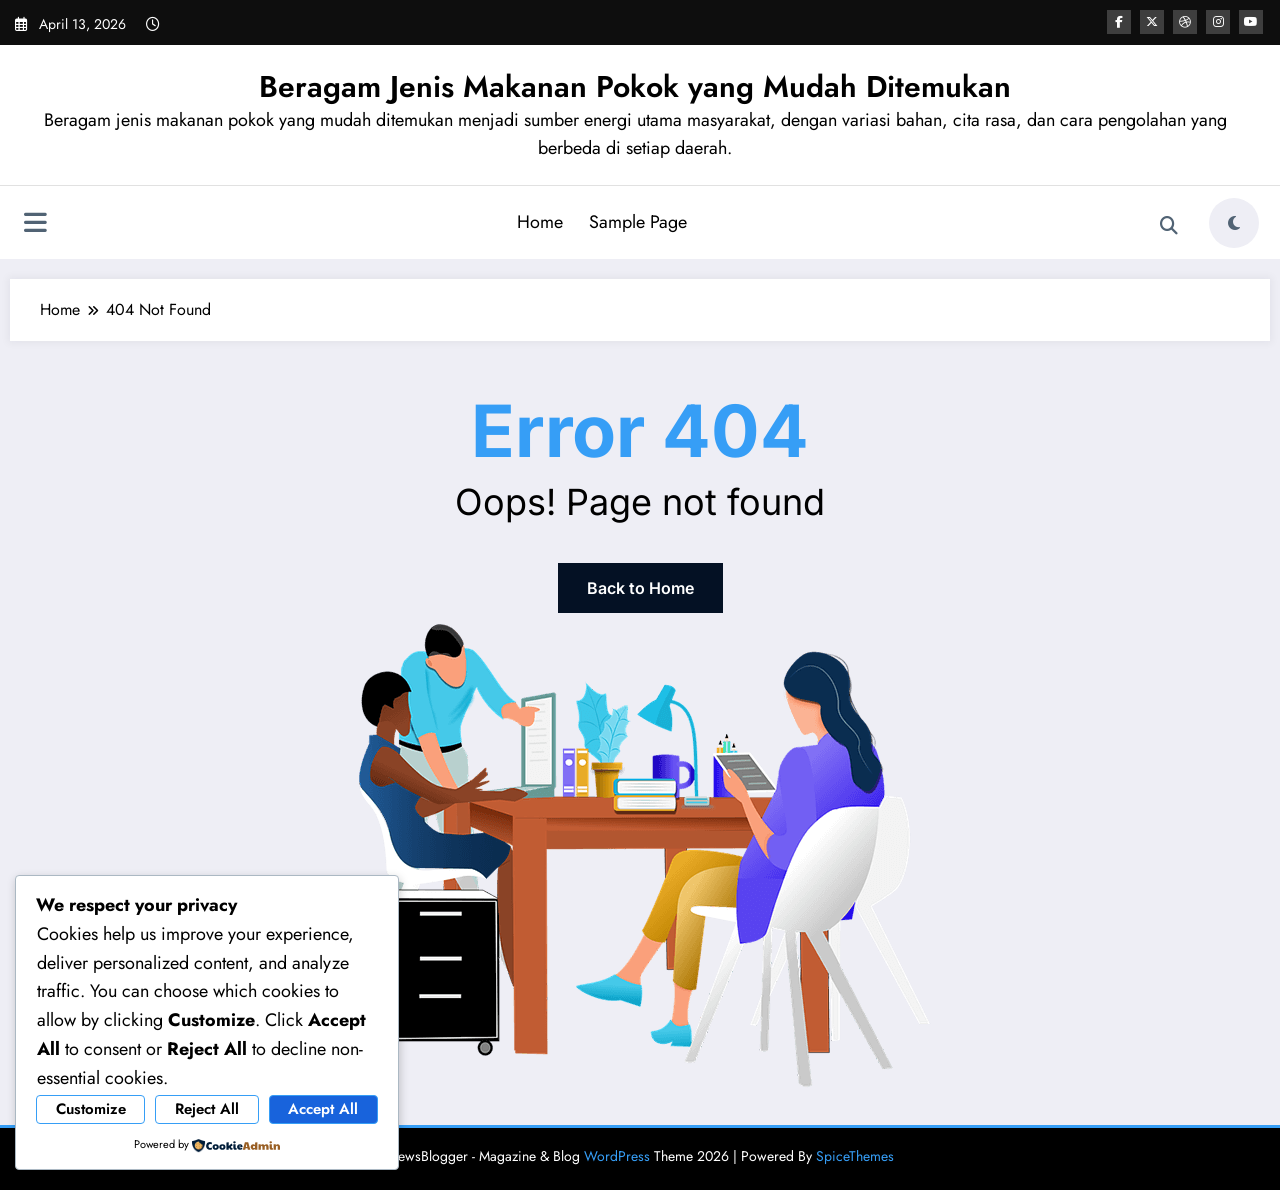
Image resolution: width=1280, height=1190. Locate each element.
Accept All (323, 1109)
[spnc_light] (1234, 223)
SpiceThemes (855, 1156)
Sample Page (638, 222)
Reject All (207, 1109)
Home (540, 222)
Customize (91, 1109)
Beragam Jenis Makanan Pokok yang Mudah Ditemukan (635, 86)
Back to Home (640, 588)
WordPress (617, 1156)
